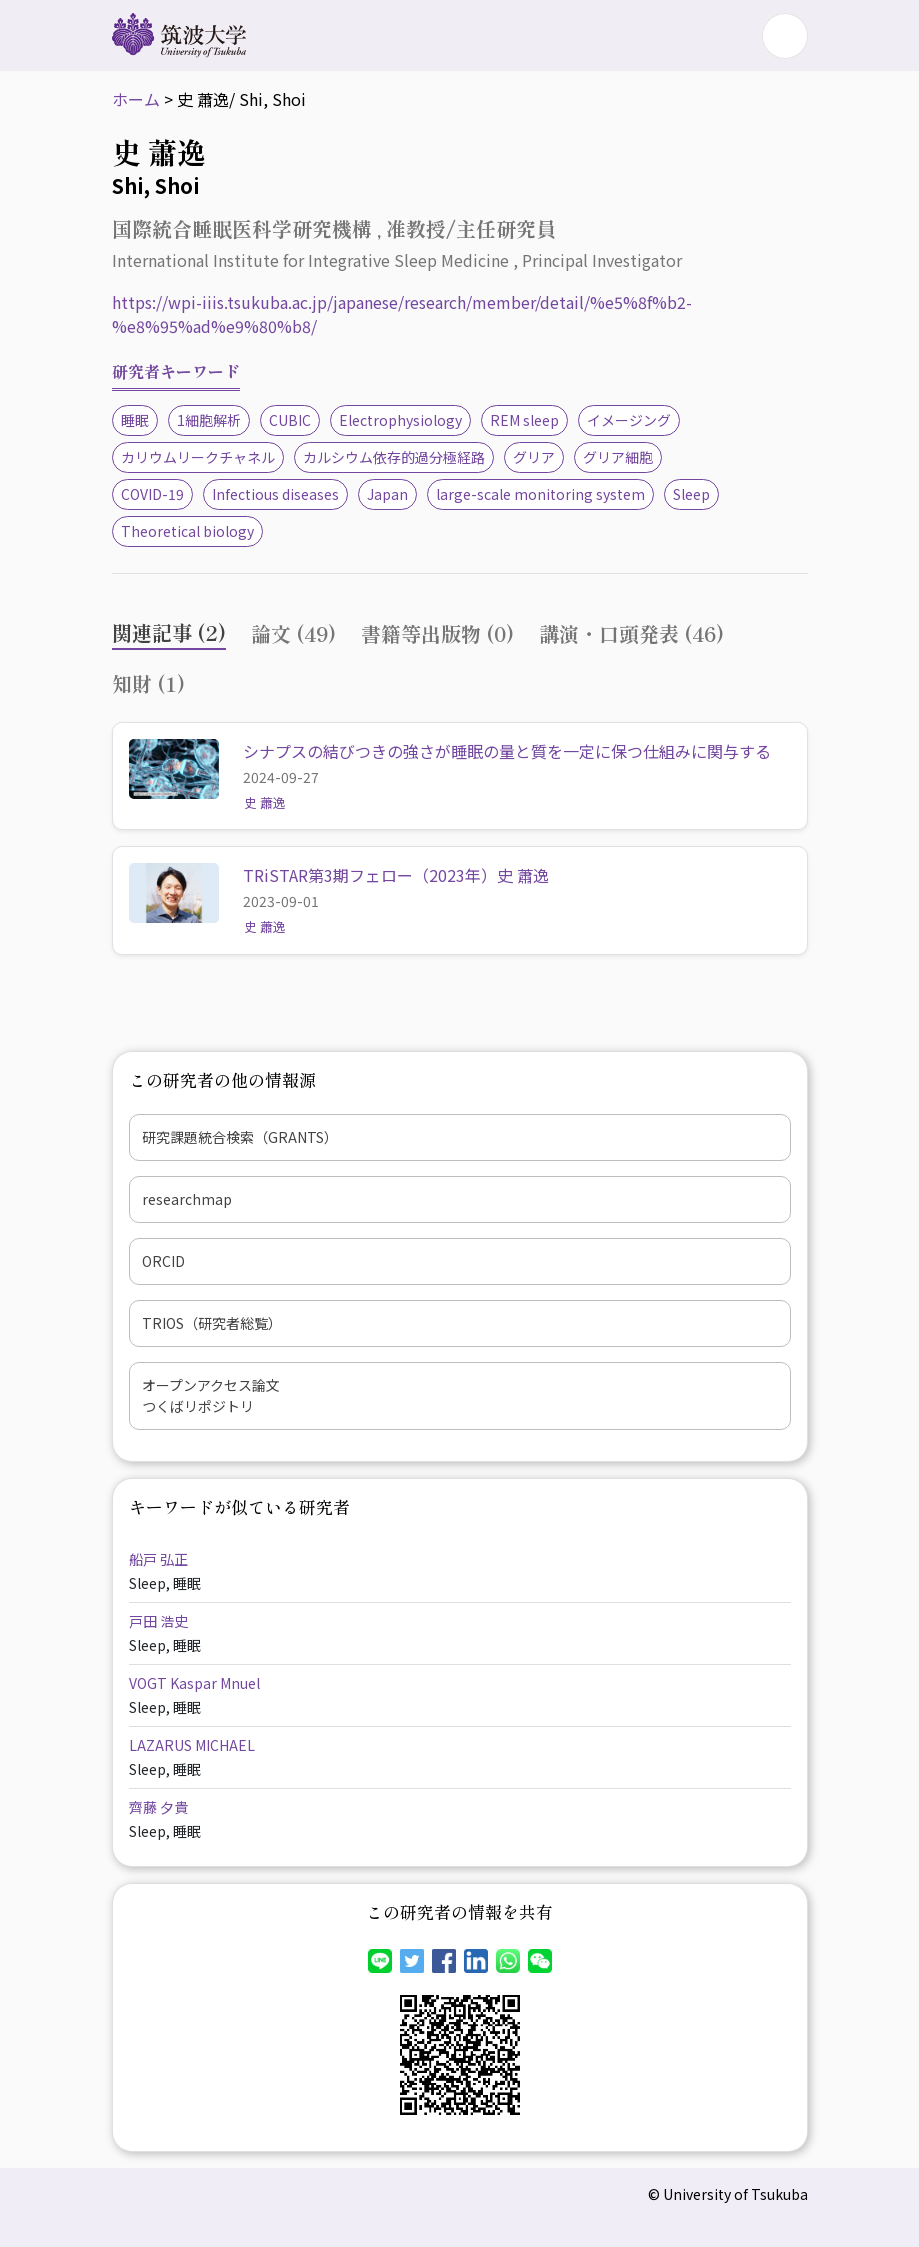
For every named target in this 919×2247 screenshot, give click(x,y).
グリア (534, 457)
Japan (387, 494)
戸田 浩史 (158, 1621)
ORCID (163, 1261)
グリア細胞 (618, 457)
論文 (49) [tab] (293, 633)
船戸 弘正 (158, 1559)
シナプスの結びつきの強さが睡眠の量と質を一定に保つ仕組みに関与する (507, 751)
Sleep (691, 494)
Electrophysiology (400, 420)
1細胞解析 (209, 420)
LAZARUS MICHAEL (192, 1745)
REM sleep (524, 420)
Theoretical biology (187, 531)
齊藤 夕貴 (158, 1807)
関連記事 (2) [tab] (169, 632)
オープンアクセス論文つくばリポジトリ (211, 1395)
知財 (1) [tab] (148, 683)
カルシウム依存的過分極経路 (394, 457)
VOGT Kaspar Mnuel (194, 1683)
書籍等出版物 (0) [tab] (437, 633)
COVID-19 (152, 494)
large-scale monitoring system (540, 494)
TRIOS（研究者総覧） (212, 1323)
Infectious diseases (275, 494)
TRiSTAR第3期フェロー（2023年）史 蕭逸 (396, 875)
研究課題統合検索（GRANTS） (240, 1137)
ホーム (136, 99)
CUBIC (290, 420)
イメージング (629, 420)
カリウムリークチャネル (198, 457)
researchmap (187, 1199)
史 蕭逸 (265, 802)
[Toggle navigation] (785, 36)
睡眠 (135, 420)
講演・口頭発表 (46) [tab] (631, 633)
